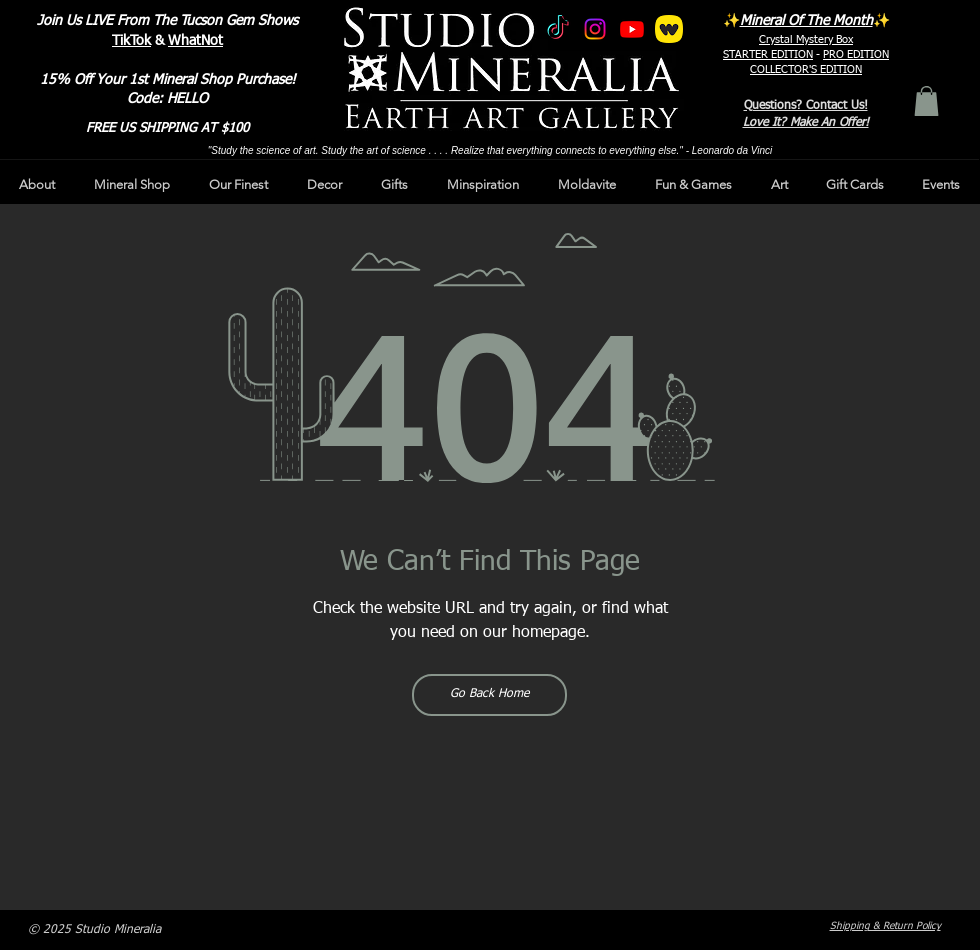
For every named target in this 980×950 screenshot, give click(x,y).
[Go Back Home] (489, 695)
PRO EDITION (856, 54)
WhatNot (195, 41)
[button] (926, 101)
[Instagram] (595, 29)
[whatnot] (669, 29)
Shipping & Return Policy (885, 926)
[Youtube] (632, 29)
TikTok (131, 41)
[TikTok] (558, 29)
